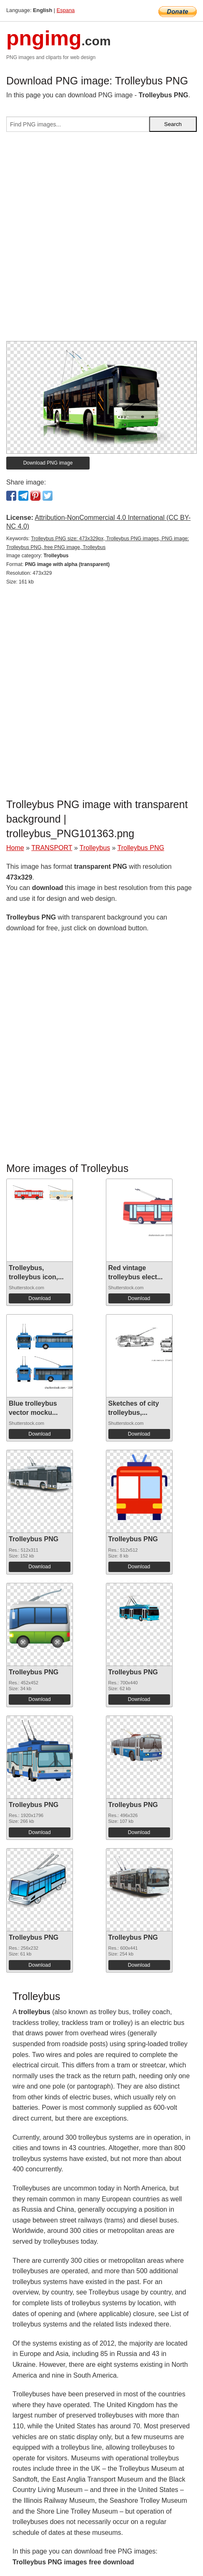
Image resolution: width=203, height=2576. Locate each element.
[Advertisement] (101, 239)
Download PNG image (48, 463)
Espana (66, 10)
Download (39, 1298)
